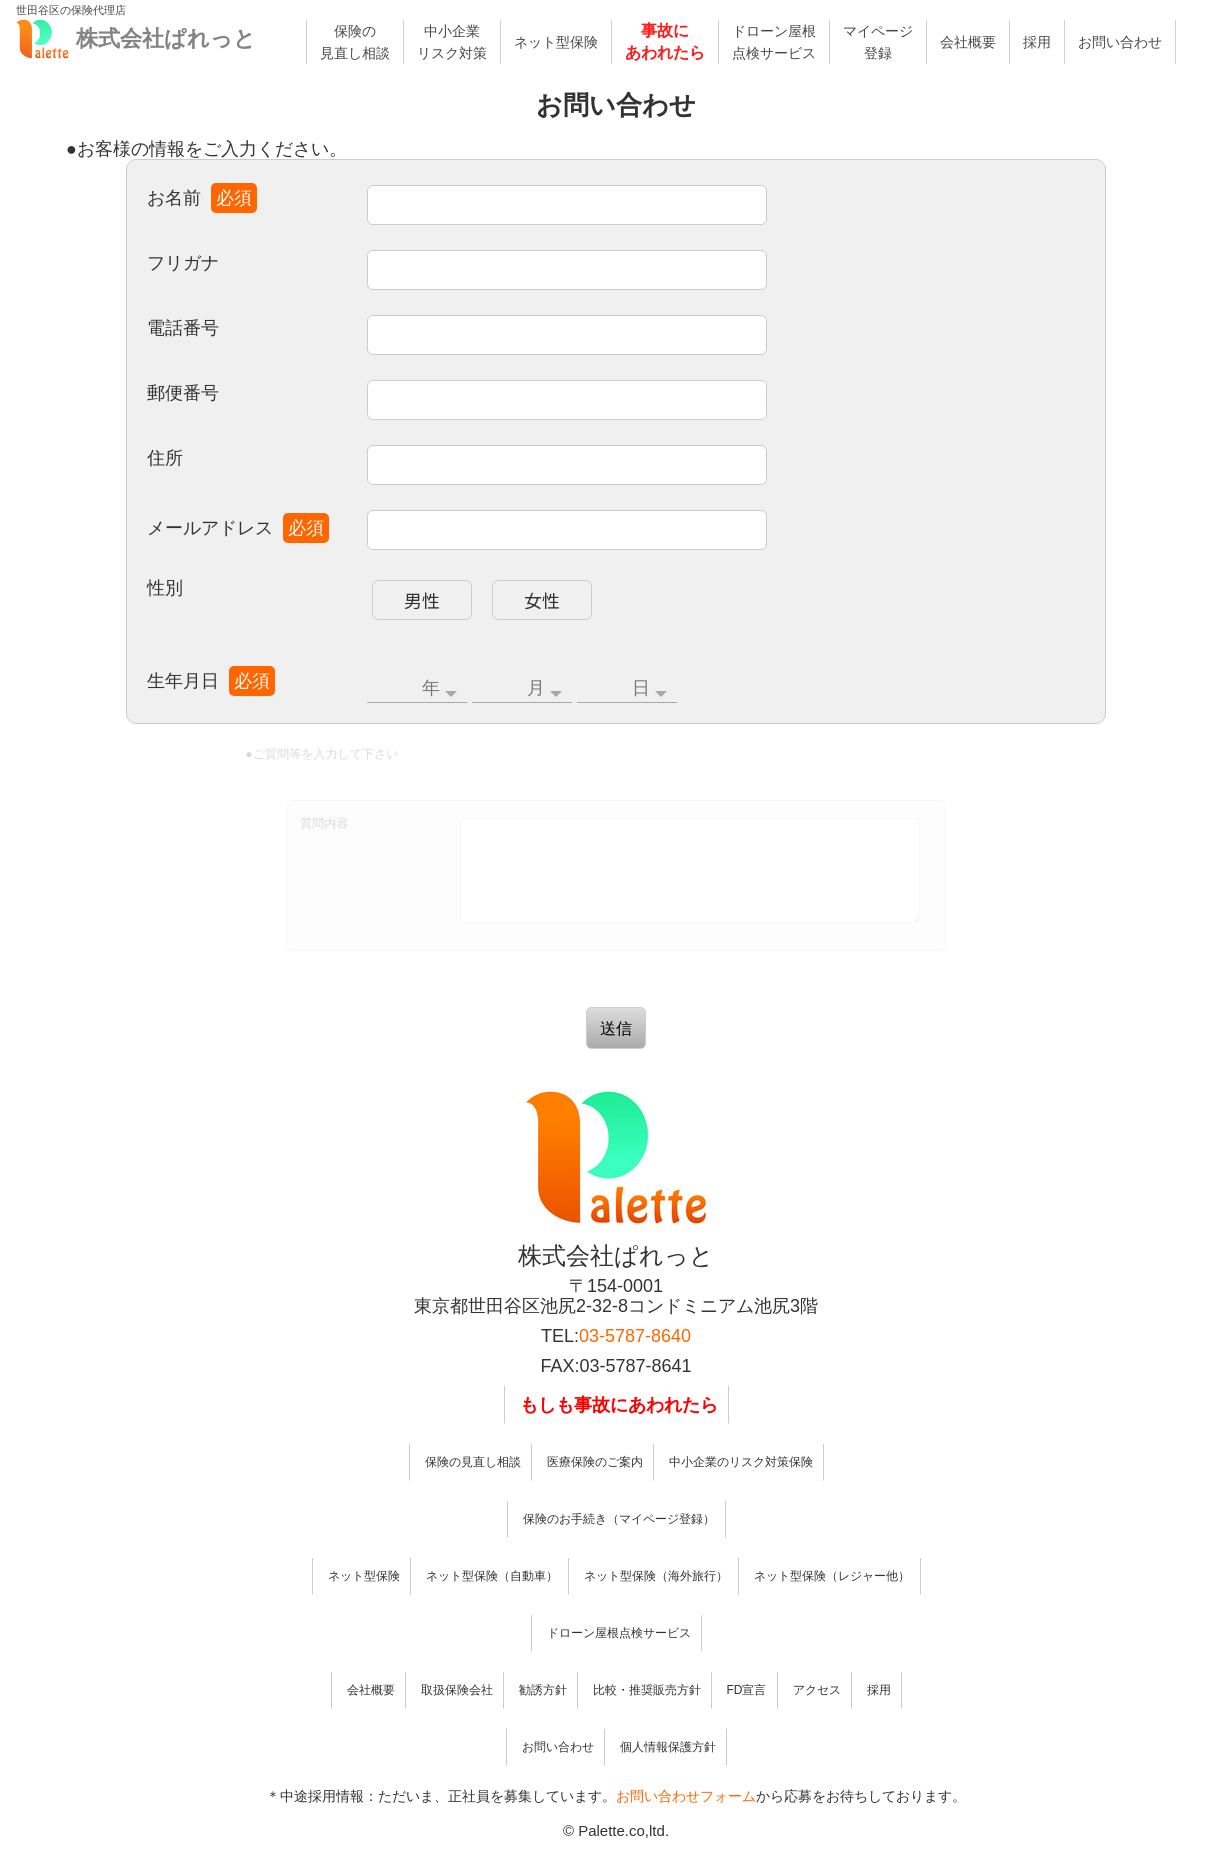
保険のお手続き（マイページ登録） (619, 1549)
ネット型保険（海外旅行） (656, 1606)
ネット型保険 (556, 42)
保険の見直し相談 (355, 42)
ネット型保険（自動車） (492, 1606)
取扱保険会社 (457, 1720)
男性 (432, 592)
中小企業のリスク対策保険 (741, 1492)
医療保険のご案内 (595, 1492)
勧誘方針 (543, 1720)
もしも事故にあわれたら (619, 1435)
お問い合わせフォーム (686, 1826)
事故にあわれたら (665, 41)
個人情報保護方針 (668, 1777)
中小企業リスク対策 (452, 42)
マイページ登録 (878, 42)
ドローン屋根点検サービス (774, 42)
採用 (1037, 42)
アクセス (817, 1720)
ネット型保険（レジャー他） (832, 1606)
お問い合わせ (1120, 42)
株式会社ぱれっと (166, 38)
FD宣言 (747, 1720)
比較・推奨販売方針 (647, 1720)
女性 (546, 592)
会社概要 (968, 42)
